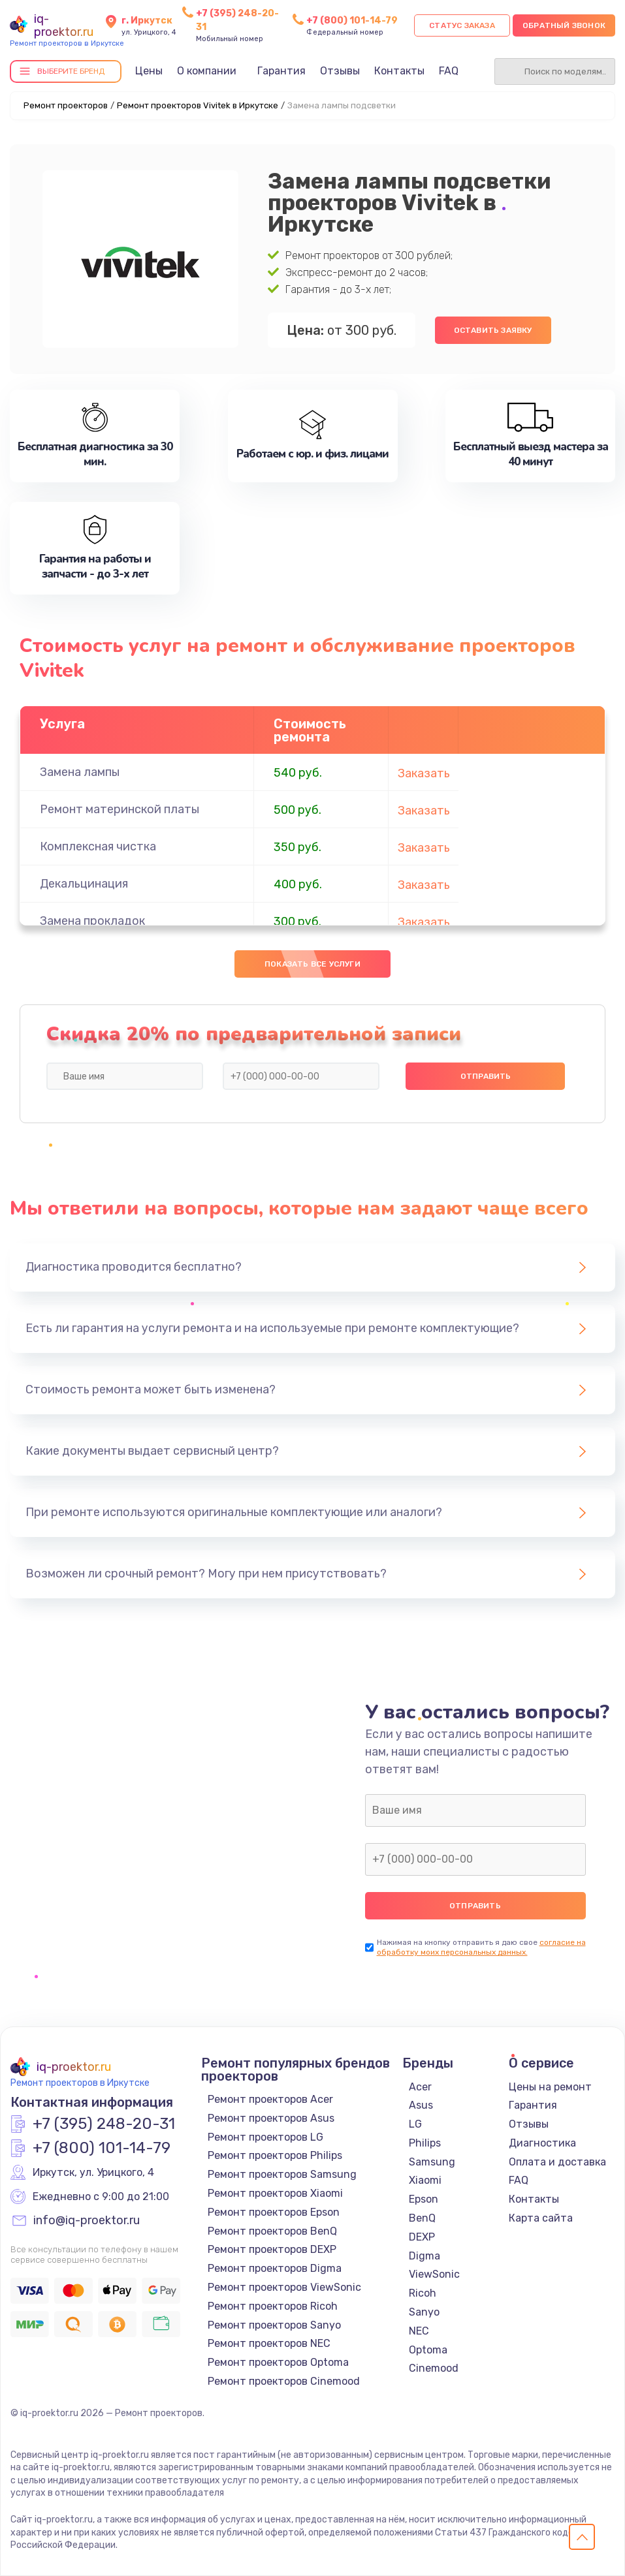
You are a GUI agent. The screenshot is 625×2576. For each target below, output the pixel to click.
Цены (149, 71)
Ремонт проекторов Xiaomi (275, 2193)
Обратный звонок (563, 25)
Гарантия (281, 71)
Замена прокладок (92, 921)
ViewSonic (434, 2274)
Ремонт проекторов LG (265, 2137)
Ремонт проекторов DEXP (272, 2249)
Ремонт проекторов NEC (269, 2343)
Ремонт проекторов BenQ (272, 2231)
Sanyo (424, 2312)
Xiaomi (425, 2180)
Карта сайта (541, 2218)
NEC (419, 2331)
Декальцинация (84, 884)
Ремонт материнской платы (119, 809)
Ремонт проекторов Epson (274, 2212)
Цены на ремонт (550, 2087)
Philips (425, 2143)
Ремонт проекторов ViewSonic (284, 2287)
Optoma (428, 2350)
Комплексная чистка (98, 846)
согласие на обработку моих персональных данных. (481, 1947)
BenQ (422, 2218)
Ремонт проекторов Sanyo (274, 2325)
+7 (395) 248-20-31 (104, 2124)
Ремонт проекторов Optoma (278, 2362)
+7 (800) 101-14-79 (352, 20)
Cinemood (433, 2368)
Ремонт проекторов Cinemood (284, 2381)
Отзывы (340, 71)
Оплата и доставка (557, 2162)
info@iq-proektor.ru (86, 2220)
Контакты (399, 71)
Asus (421, 2105)
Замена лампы (80, 772)
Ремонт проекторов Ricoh (273, 2306)
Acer (420, 2087)
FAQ (448, 71)
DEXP (422, 2237)
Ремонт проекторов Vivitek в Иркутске (197, 105)
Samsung (432, 2162)
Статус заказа (462, 25)
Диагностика (542, 2143)
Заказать (424, 773)
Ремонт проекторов (66, 105)
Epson (423, 2199)
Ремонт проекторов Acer (270, 2099)
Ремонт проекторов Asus (271, 2118)
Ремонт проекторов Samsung (282, 2174)
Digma (424, 2256)
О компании (206, 71)
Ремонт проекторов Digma (275, 2268)
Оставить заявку (493, 330)
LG (415, 2124)
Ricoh (422, 2293)
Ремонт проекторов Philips (275, 2155)
